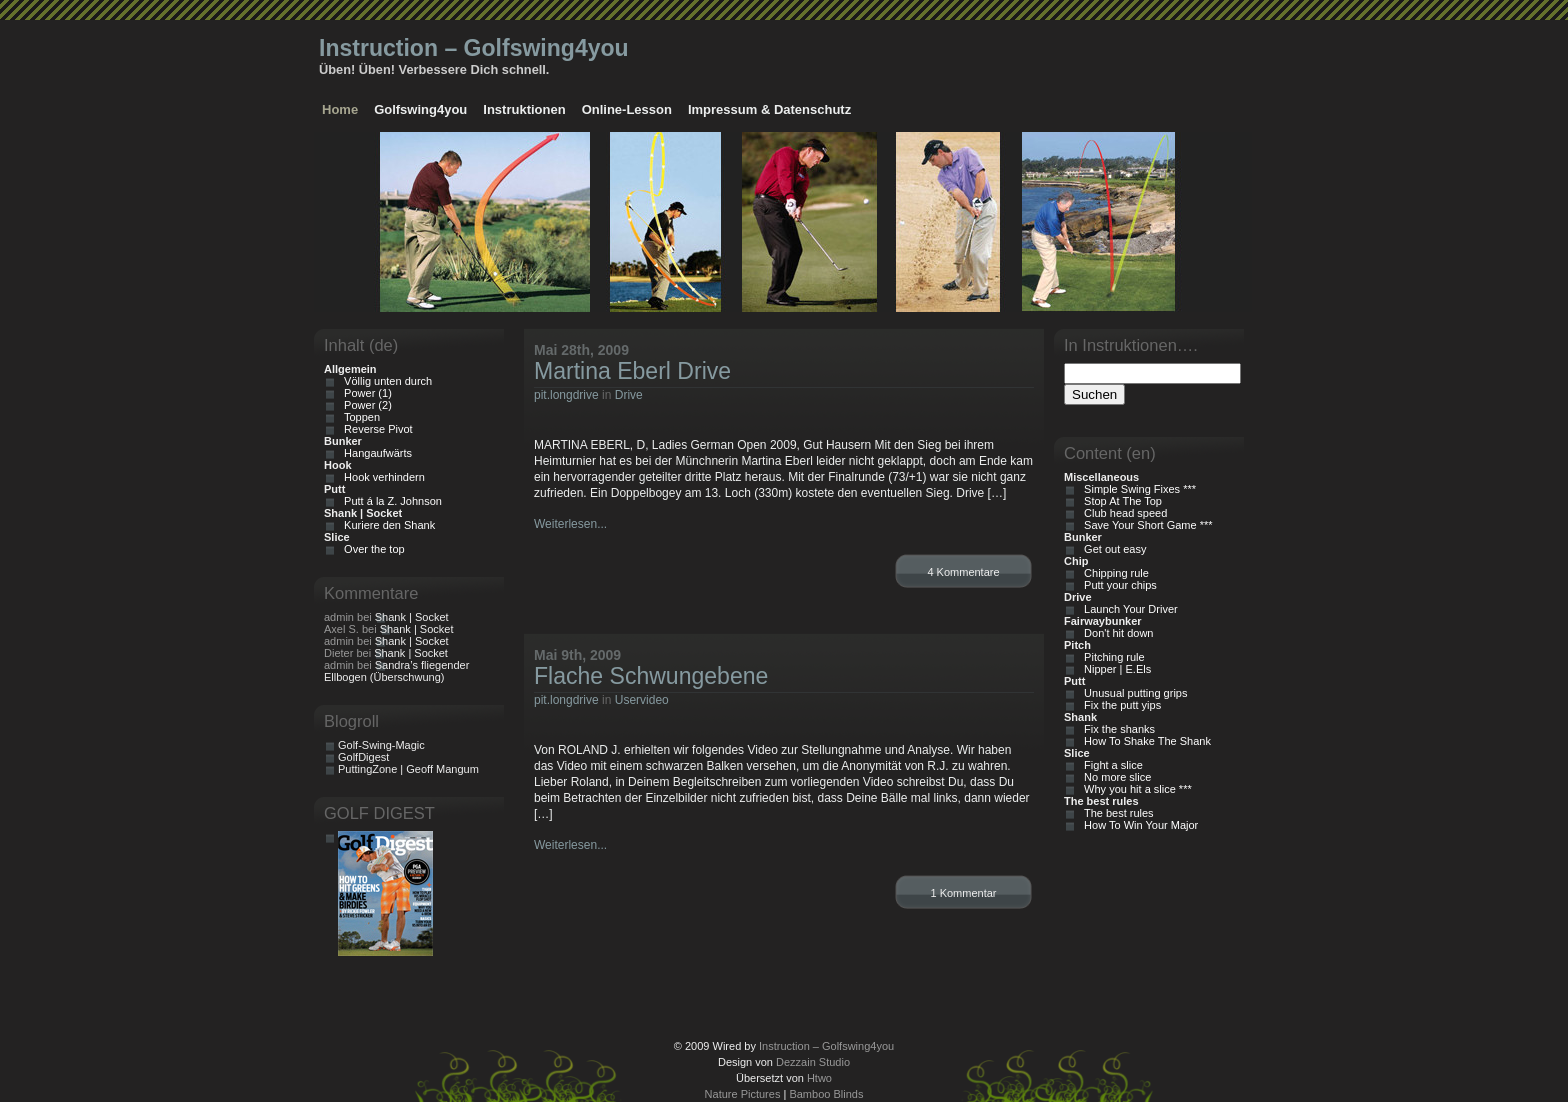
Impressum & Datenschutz (769, 109)
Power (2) (365, 405)
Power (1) (365, 393)
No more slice (1114, 777)
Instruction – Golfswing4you (474, 48)
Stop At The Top (1120, 501)
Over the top (371, 549)
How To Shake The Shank (1144, 741)
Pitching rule (1111, 657)
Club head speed (1122, 513)
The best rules (1116, 813)
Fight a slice (1110, 765)
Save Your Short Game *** (1145, 525)
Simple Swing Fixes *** (1137, 489)
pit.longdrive (566, 395)
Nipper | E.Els (1114, 669)
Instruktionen (524, 109)
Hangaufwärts (375, 453)
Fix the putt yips (1119, 705)
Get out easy (1112, 549)
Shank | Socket (412, 617)
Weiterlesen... (570, 524)
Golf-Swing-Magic (381, 745)
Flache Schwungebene (651, 676)
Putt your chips (1117, 585)
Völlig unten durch (385, 381)
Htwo (819, 1078)
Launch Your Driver (1128, 609)
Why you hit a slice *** (1135, 789)
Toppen (359, 417)
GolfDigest (363, 757)
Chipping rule (1113, 573)
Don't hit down (1115, 633)
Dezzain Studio (813, 1062)
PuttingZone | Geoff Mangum (408, 769)
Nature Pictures (743, 1094)
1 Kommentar (963, 893)
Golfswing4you (420, 109)
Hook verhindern (381, 477)
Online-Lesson (627, 109)
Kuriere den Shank (386, 525)
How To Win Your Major (1138, 825)
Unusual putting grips (1132, 693)
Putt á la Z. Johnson (390, 501)
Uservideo (642, 700)
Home (340, 109)
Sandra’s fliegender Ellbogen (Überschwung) (396, 671)
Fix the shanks (1116, 729)
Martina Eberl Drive (632, 371)
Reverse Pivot (375, 429)
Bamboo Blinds (826, 1094)
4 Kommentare (963, 572)
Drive (629, 395)
